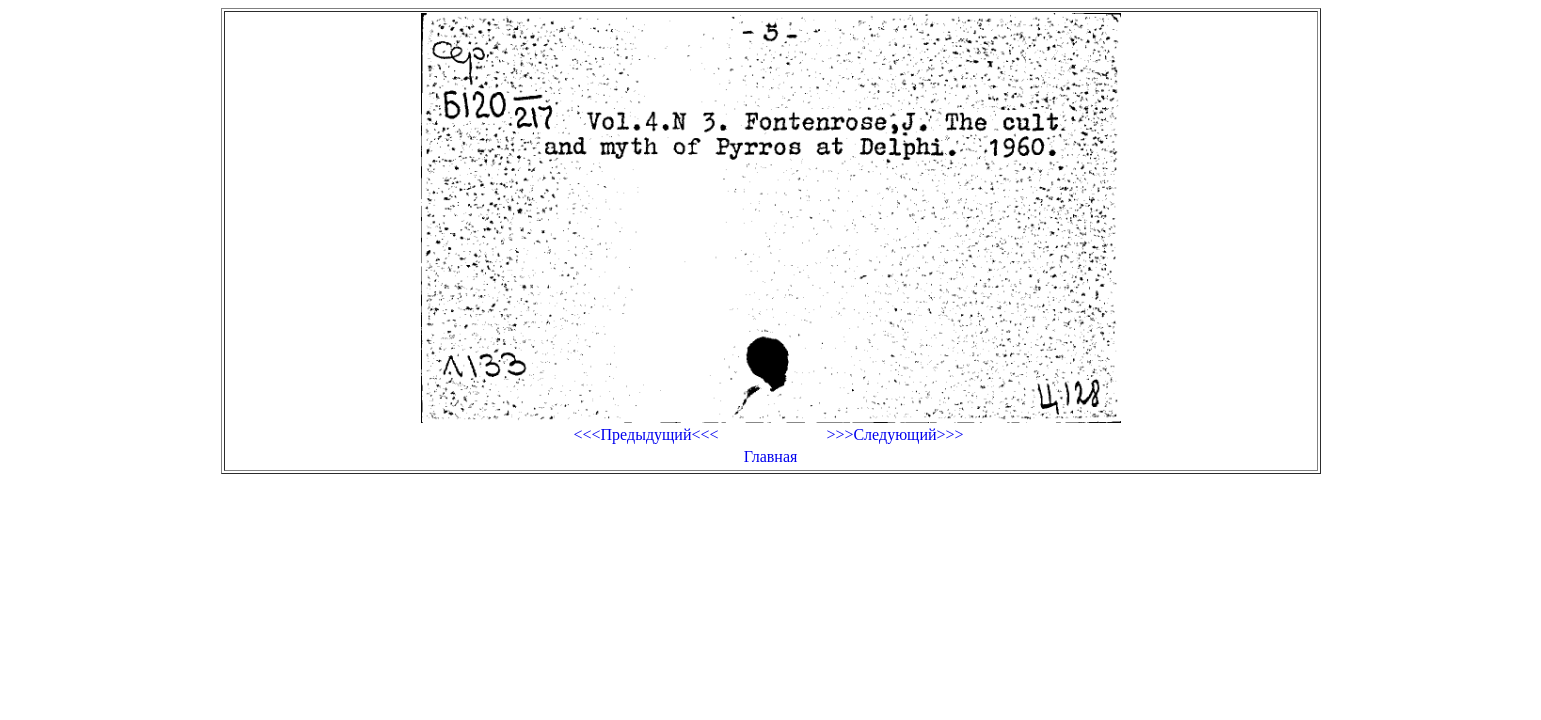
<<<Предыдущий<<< (645, 434)
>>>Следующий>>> (894, 434)
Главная (771, 456)
